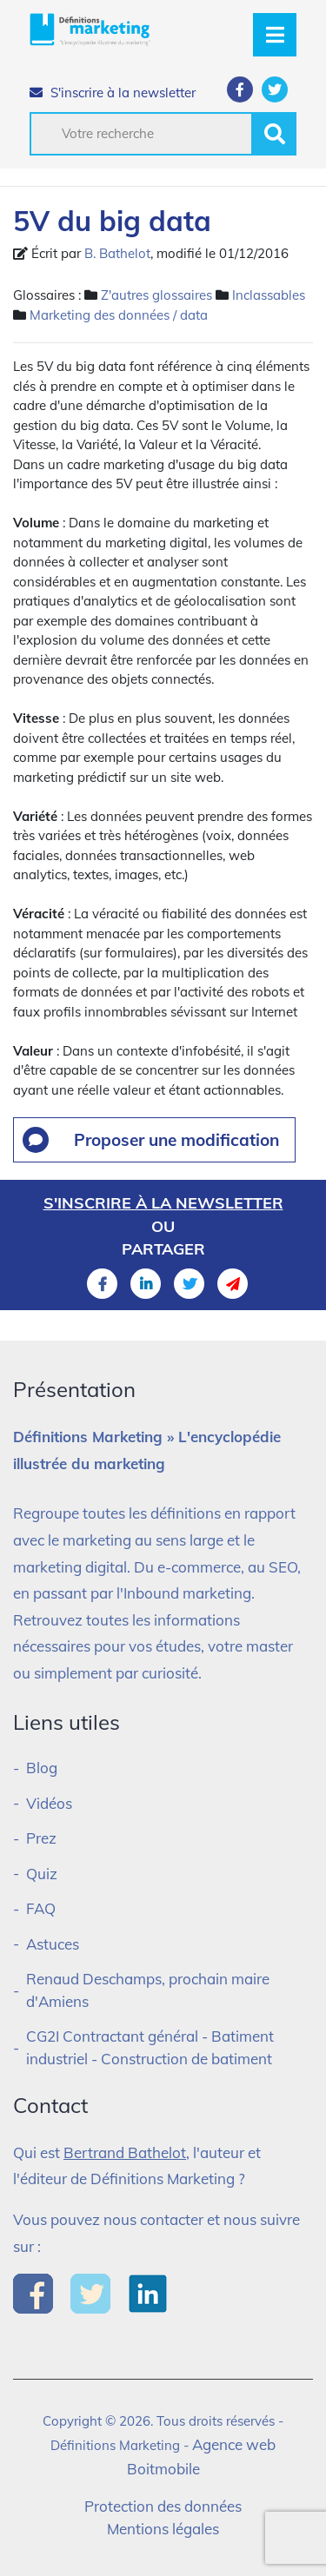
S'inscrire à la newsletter (113, 92)
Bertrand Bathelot (124, 2152)
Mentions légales (163, 2529)
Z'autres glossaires (156, 295)
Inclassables (268, 295)
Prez (41, 1838)
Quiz (41, 1873)
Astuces (52, 1944)
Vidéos (49, 1803)
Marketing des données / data (119, 315)
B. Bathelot (117, 253)
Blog (41, 1767)
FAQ (41, 1908)
